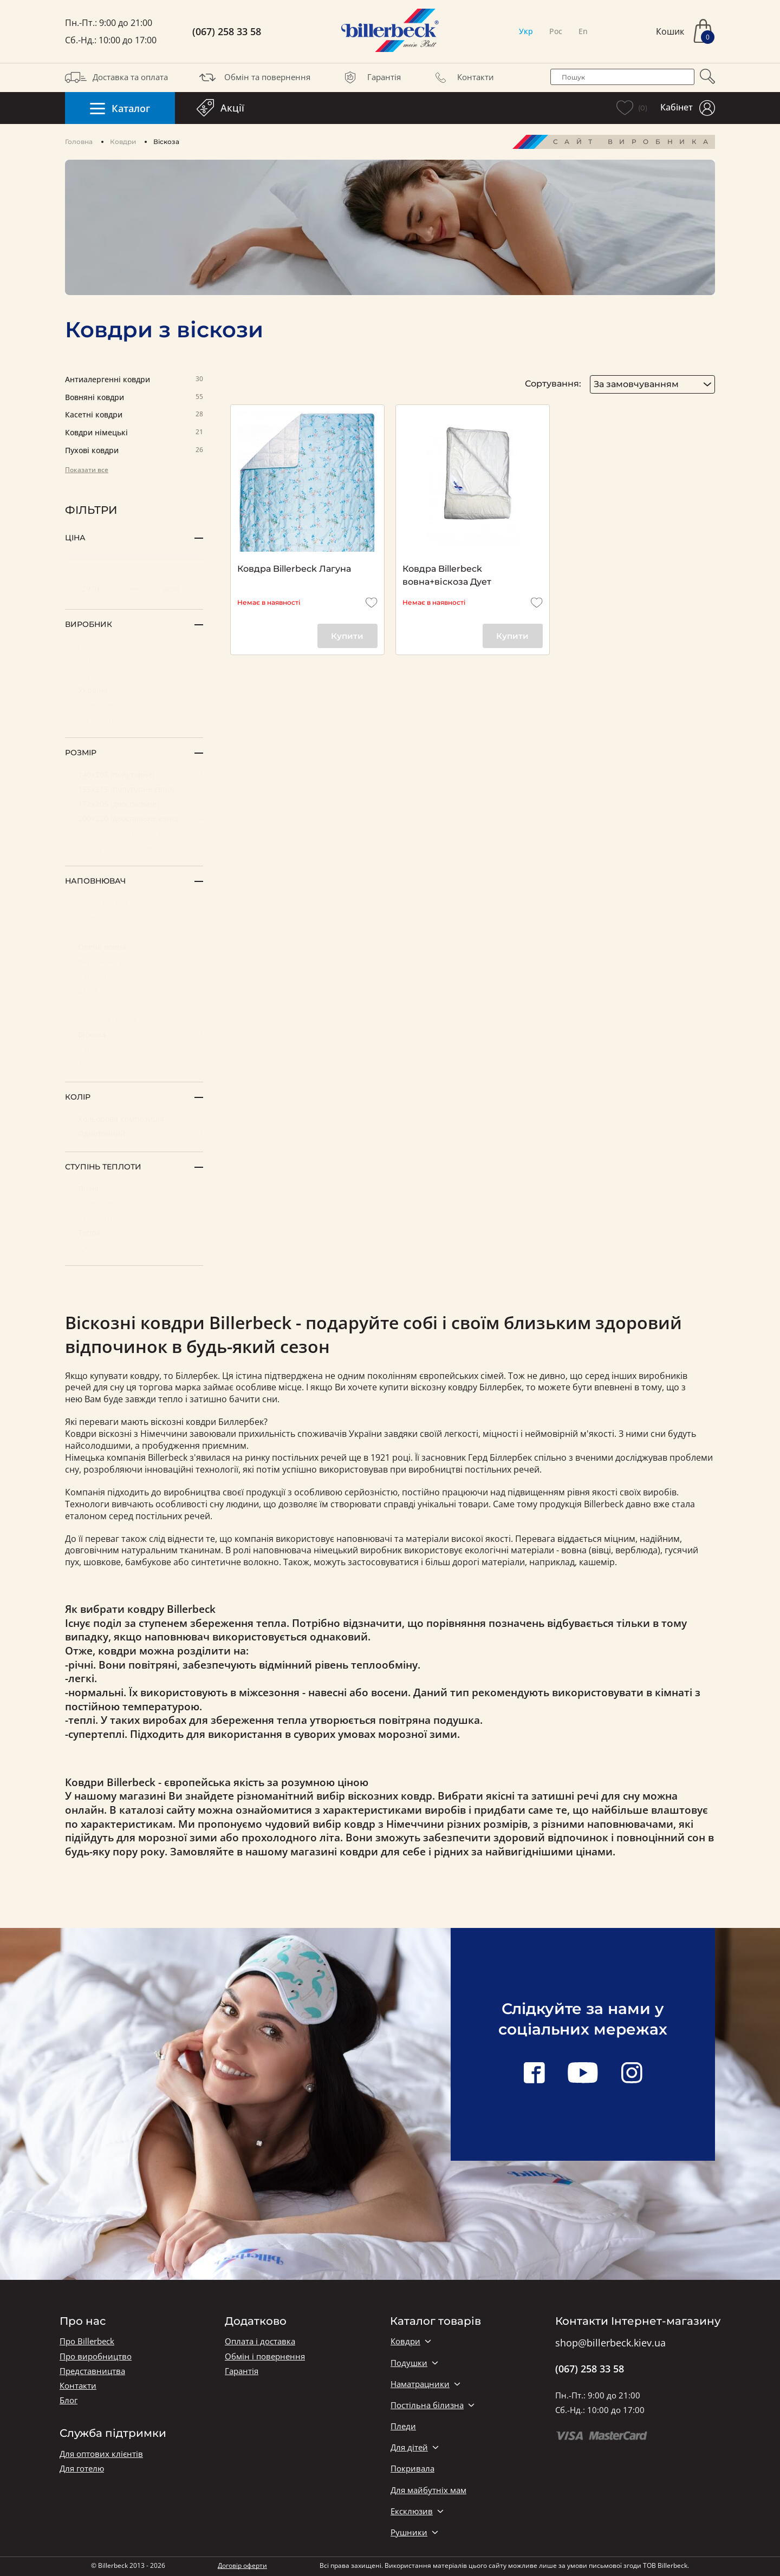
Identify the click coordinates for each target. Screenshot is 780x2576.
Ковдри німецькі (134, 432)
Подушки (409, 2363)
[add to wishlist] (372, 602)
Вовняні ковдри (134, 397)
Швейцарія (134, 718)
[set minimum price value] (93, 589)
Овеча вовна (134, 946)
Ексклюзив (412, 2511)
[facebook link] (534, 2073)
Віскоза (134, 1033)
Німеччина (134, 704)
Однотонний (134, 1133)
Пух (134, 931)
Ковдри (123, 142)
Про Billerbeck (87, 2341)
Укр (526, 31)
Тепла (134, 1232)
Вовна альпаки (134, 902)
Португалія (134, 675)
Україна (134, 689)
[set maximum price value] (174, 589)
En (583, 31)
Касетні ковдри (134, 415)
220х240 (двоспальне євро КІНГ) (134, 832)
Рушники (409, 2532)
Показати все (86, 470)
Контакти (462, 77)
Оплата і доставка (260, 2341)
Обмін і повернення (265, 2356)
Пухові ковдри (134, 450)
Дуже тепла (134, 1246)
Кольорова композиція (134, 1118)
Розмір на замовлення (134, 847)
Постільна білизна (427, 2405)
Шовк (134, 990)
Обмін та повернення (253, 77)
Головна (79, 142)
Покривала (412, 2468)
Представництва (92, 2371)
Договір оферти (242, 2565)
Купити (347, 636)
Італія (134, 645)
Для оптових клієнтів (101, 2454)
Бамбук (134, 1004)
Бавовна (134, 1048)
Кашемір (134, 975)
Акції (220, 107)
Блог (68, 2400)
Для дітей (409, 2447)
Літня (134, 1188)
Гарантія (370, 77)
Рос (555, 31)
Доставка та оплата (116, 77)
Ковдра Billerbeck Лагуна (294, 569)
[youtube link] (583, 2073)
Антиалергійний (134, 1063)
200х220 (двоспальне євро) (134, 817)
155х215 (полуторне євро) (134, 788)
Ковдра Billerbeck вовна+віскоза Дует (446, 575)
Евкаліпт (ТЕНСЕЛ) (134, 1019)
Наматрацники (420, 2384)
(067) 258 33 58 (226, 31)
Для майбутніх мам (428, 2490)
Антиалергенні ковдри (134, 379)
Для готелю (82, 2468)
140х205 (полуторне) (134, 774)
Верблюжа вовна (134, 960)
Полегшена (134, 1202)
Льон (134, 917)
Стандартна (134, 1217)
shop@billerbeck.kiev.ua (610, 2343)
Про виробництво (96, 2356)
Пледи (403, 2426)
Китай (134, 660)
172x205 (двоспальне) (134, 803)
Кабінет (687, 108)
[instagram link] (631, 2073)
